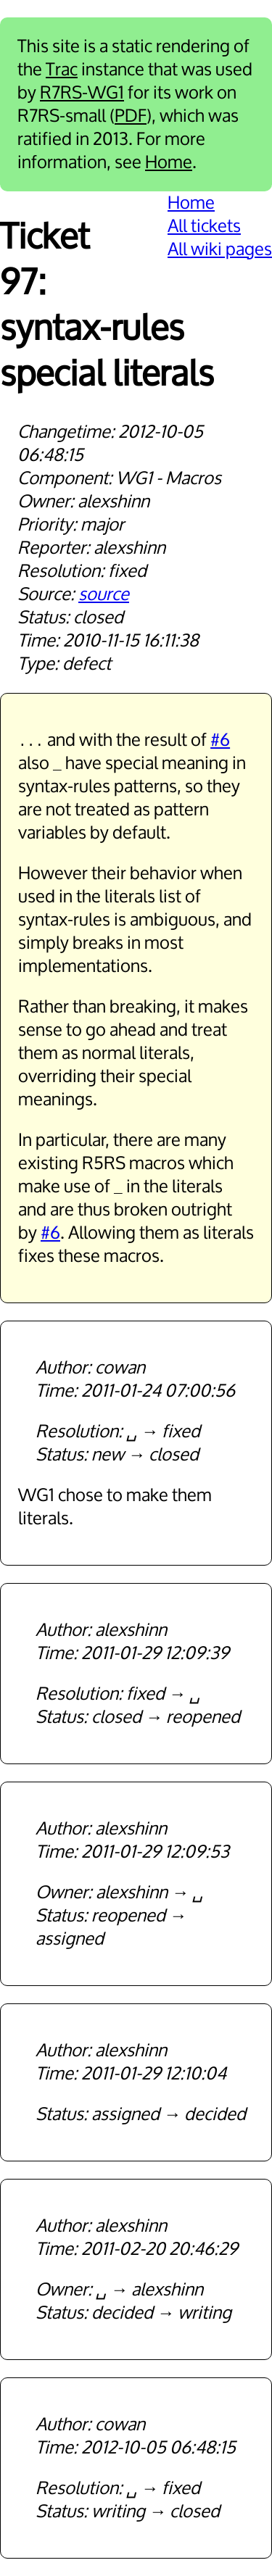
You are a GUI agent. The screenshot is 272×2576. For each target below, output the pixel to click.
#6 (220, 740)
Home (168, 162)
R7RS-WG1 (82, 92)
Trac (62, 69)
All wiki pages (220, 249)
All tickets (204, 226)
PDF (131, 116)
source (103, 594)
